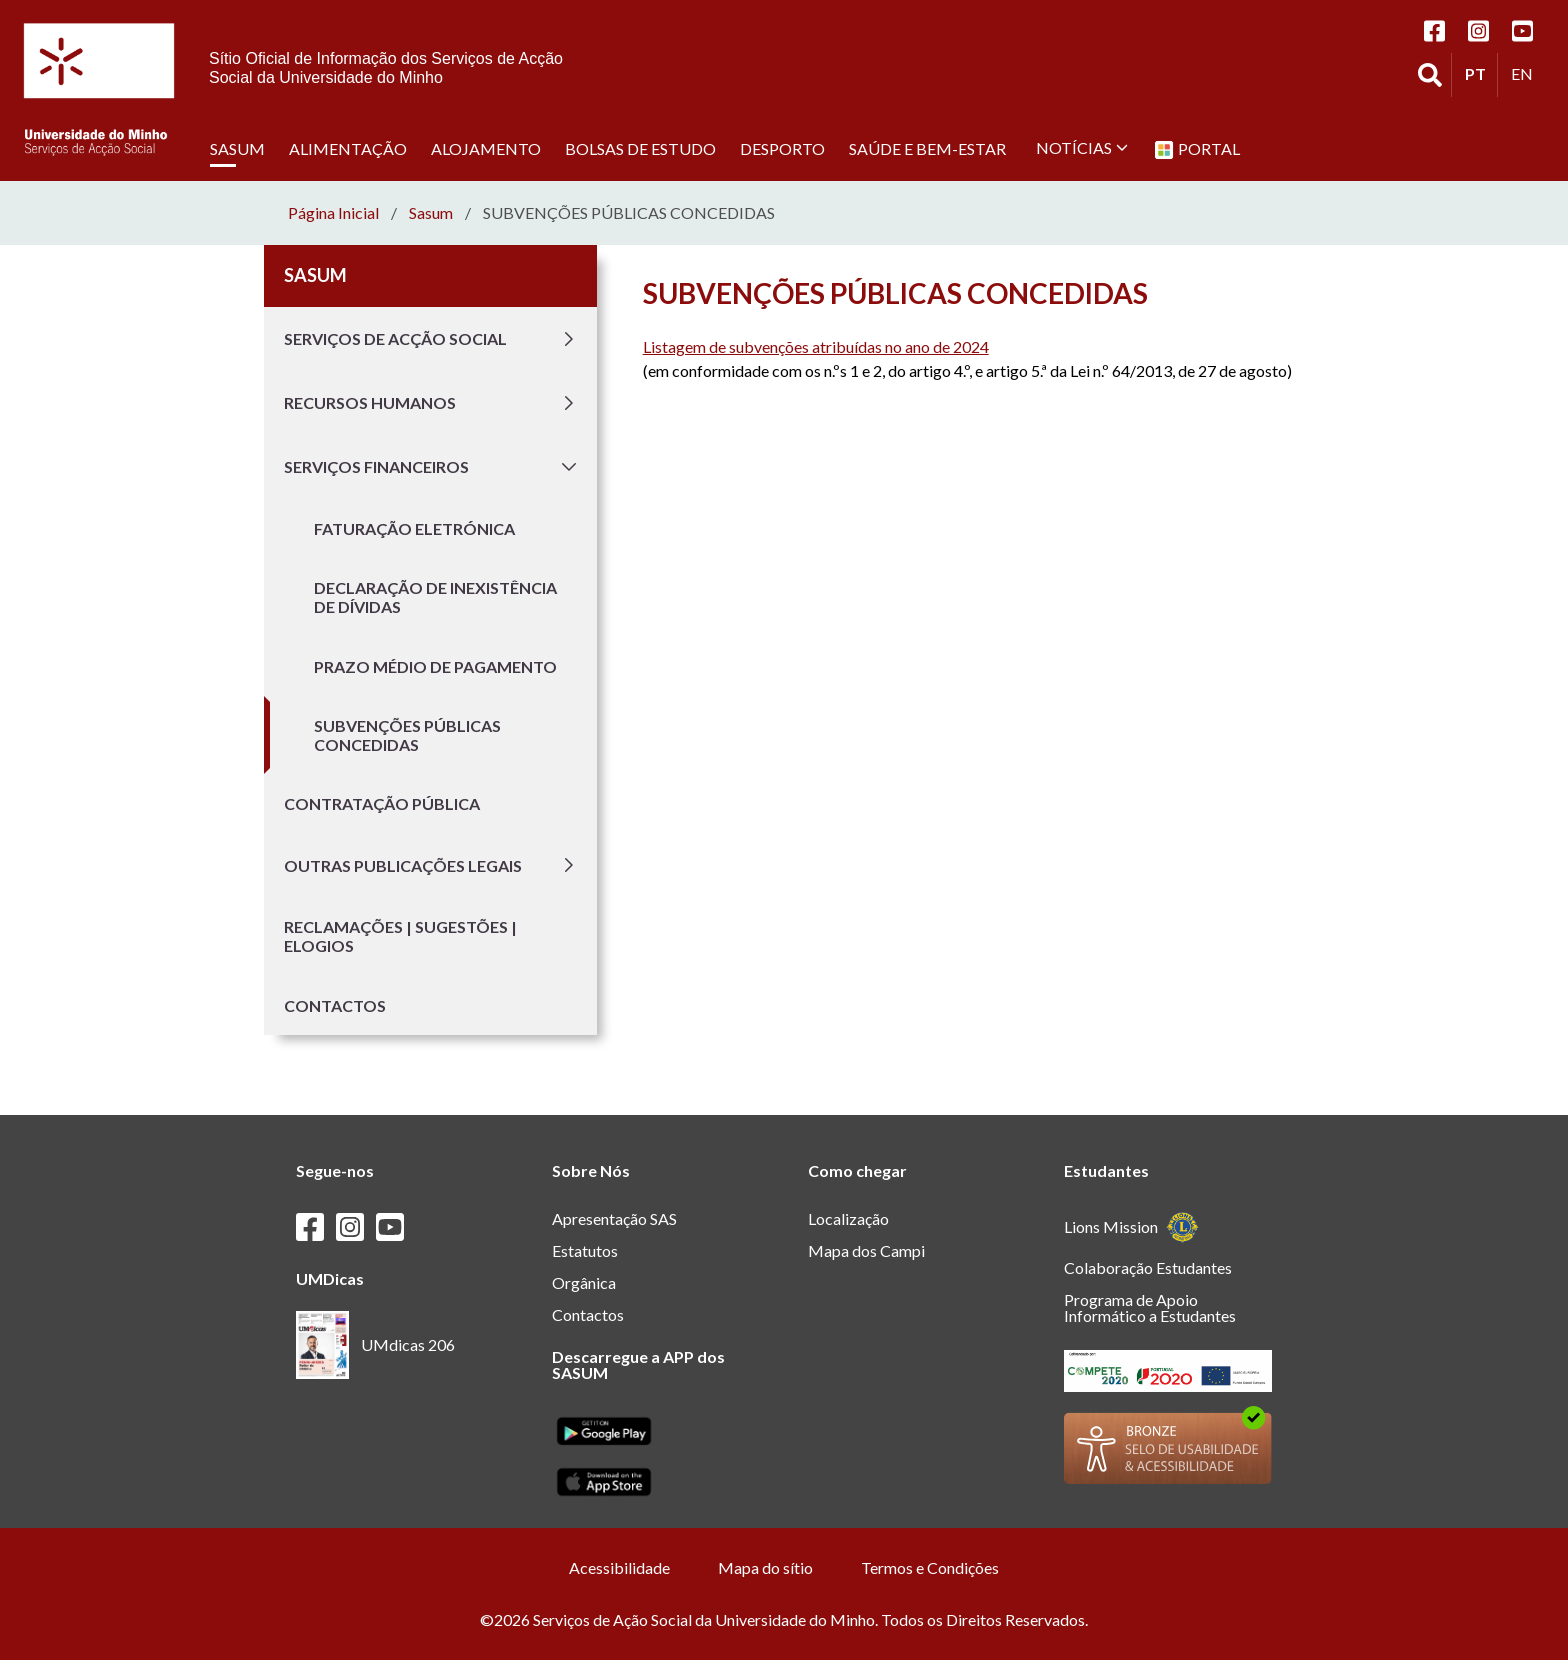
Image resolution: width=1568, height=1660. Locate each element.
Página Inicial (333, 213)
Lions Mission (1131, 1227)
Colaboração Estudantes (1148, 1267)
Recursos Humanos (432, 403)
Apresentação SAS (614, 1218)
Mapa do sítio (765, 1567)
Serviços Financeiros (432, 467)
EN (1527, 73)
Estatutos (585, 1250)
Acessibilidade (619, 1567)
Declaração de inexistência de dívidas (435, 597)
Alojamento (486, 148)
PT (1481, 73)
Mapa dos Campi (866, 1250)
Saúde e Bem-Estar (927, 148)
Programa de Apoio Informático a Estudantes (1150, 1307)
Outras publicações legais (432, 865)
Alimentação (348, 148)
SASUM (237, 148)
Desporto (782, 148)
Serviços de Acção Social (432, 339)
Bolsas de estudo (640, 148)
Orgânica (584, 1282)
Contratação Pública (382, 803)
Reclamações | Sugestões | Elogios (400, 936)
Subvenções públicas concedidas (407, 735)
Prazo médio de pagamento (435, 666)
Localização (848, 1218)
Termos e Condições (930, 1567)
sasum (431, 213)
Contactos (335, 1005)
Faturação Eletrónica (414, 528)
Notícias (1082, 147)
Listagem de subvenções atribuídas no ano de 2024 (816, 346)
